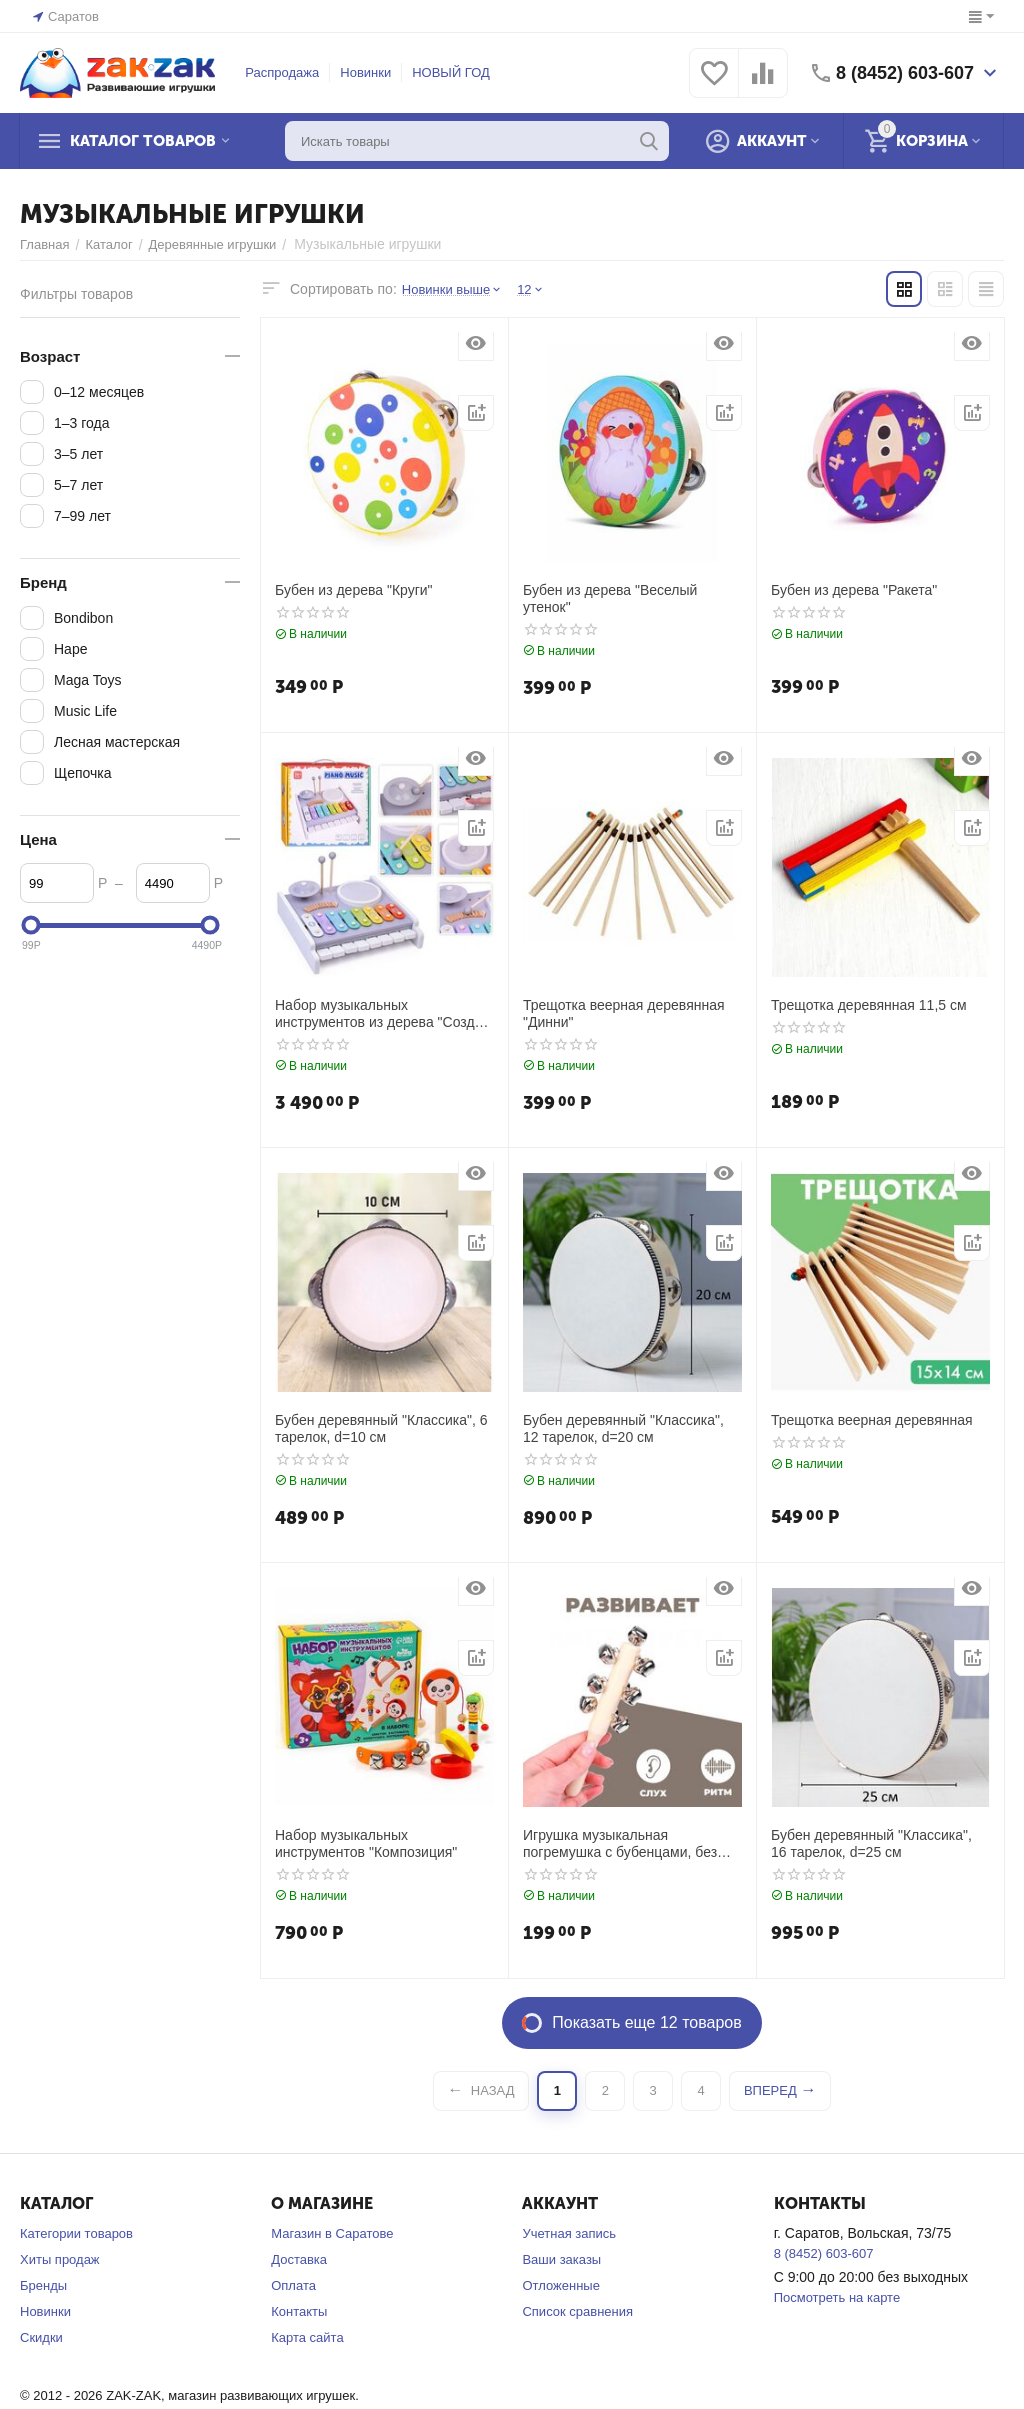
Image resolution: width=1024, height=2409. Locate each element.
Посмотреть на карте (837, 2297)
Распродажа (282, 72)
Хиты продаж (60, 2259)
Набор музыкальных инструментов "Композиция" (366, 1843)
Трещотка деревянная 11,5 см (869, 1005)
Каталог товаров (143, 141)
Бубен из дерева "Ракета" (854, 590)
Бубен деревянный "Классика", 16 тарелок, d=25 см (871, 1843)
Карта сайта (307, 2337)
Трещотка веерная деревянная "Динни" (624, 1013)
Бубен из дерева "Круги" (354, 590)
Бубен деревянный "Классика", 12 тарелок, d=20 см (623, 1428)
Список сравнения (577, 2311)
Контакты (299, 2311)
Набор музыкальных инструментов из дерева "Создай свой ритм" (382, 1014)
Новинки (365, 72)
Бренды (43, 2285)
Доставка (299, 2259)
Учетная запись (569, 2233)
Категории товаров (76, 2233)
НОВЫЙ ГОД (451, 72)
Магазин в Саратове (332, 2233)
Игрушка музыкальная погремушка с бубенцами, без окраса (620, 1844)
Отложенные (560, 2285)
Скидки (41, 2337)
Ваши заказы (561, 2259)
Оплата (293, 2285)
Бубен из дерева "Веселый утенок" (610, 598)
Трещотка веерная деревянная (872, 1420)
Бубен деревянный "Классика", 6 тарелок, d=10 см (381, 1428)
